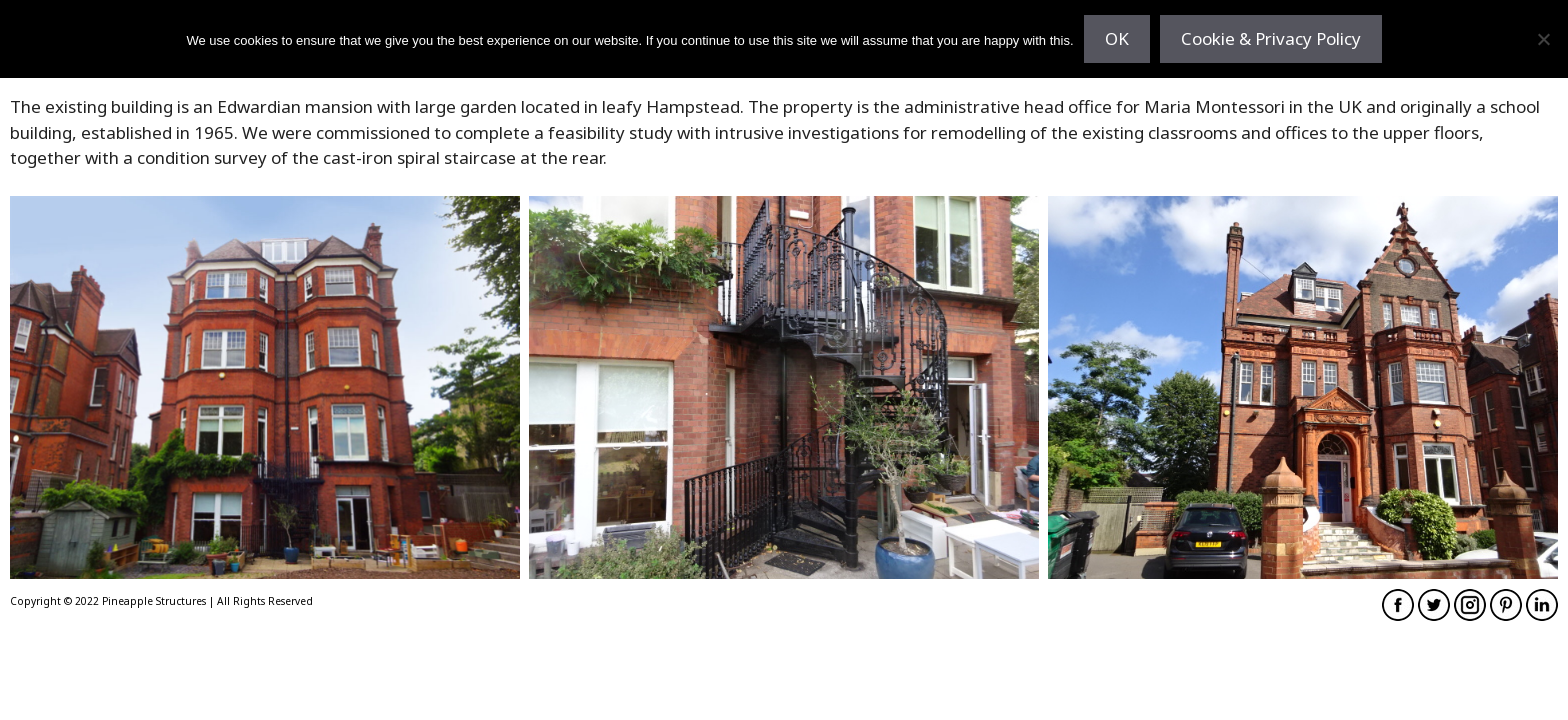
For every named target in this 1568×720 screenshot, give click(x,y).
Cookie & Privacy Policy (1271, 38)
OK (1117, 38)
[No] (1543, 39)
